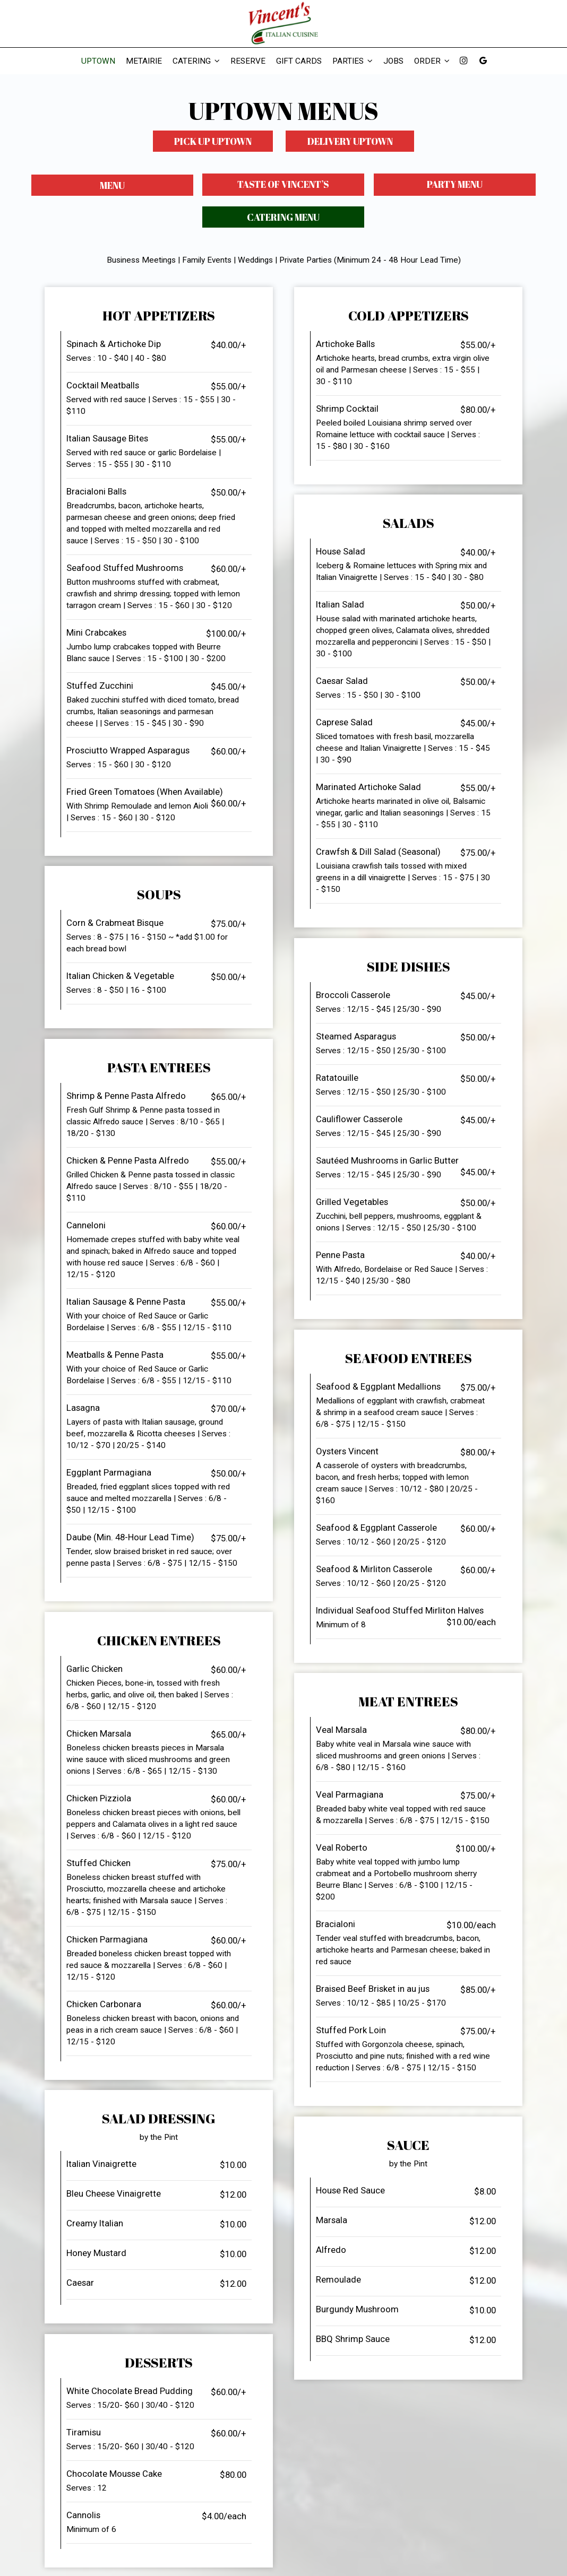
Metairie (144, 61)
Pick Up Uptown (212, 141)
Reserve (247, 61)
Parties (352, 61)
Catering (196, 61)
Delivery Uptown (351, 141)
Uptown (98, 61)
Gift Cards (299, 61)
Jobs (393, 61)
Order (432, 61)
